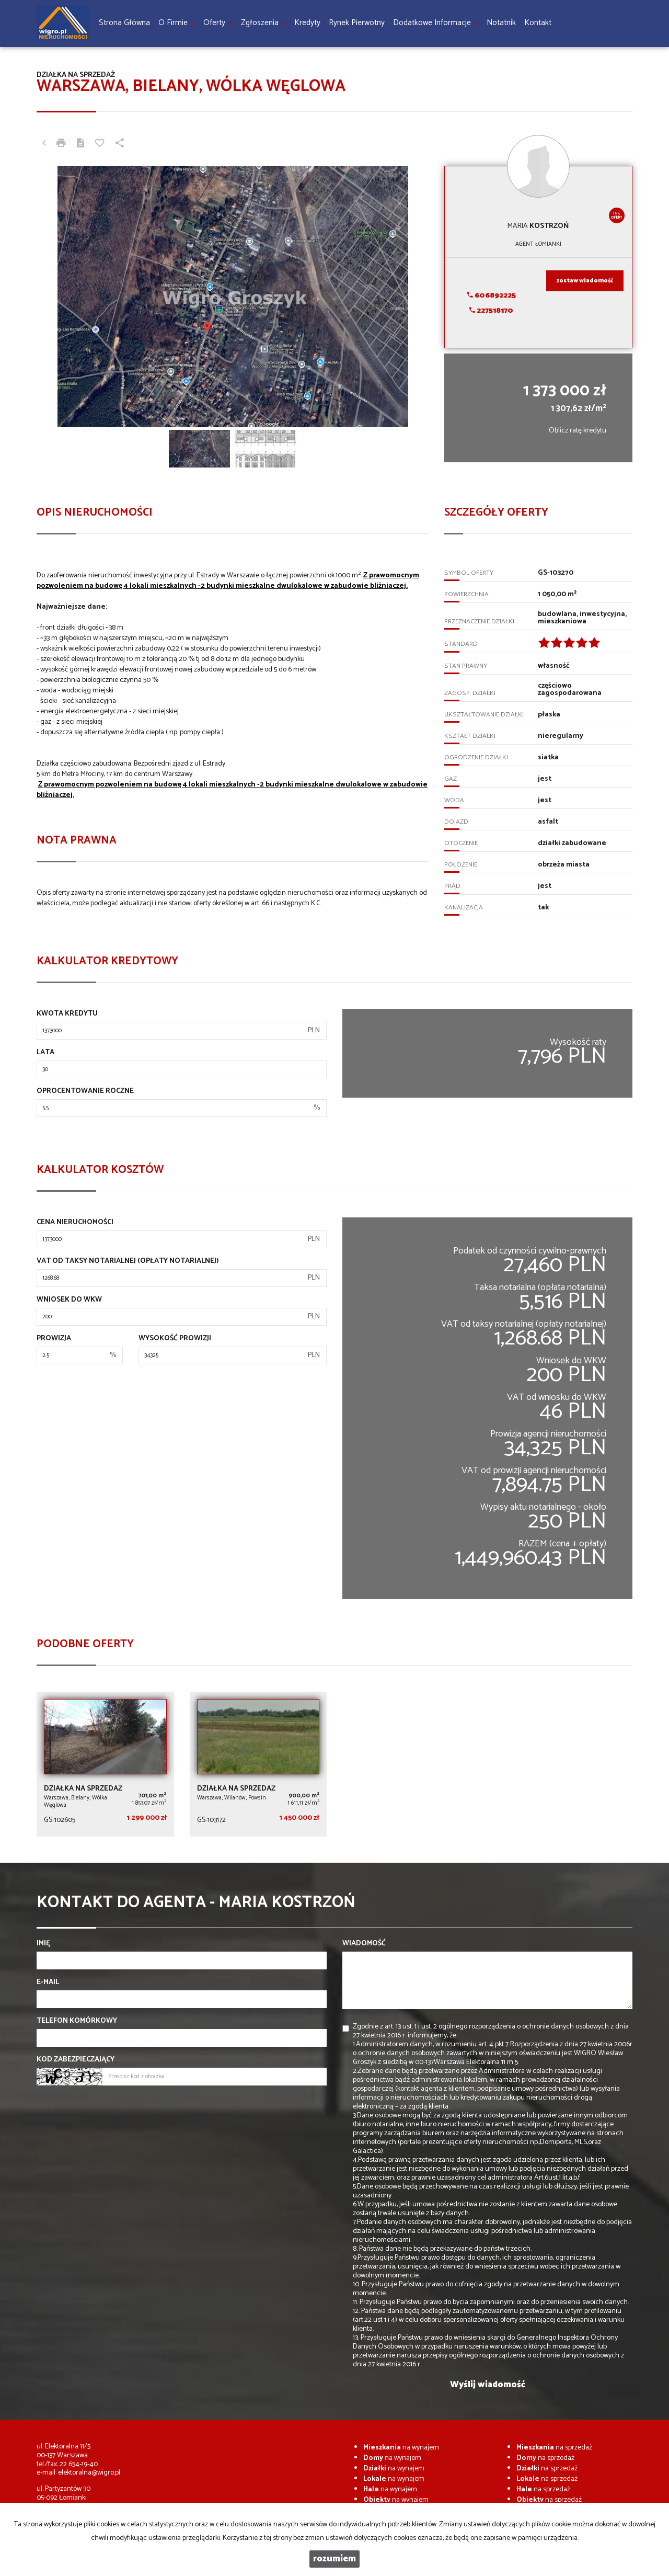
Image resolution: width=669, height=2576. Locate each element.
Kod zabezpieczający (75, 2060)
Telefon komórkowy (77, 2021)
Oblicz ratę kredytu (577, 431)
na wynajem (401, 2448)
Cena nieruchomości (75, 1222)
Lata (45, 1052)
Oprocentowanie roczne (85, 1091)
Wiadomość (364, 1944)
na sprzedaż (554, 2448)
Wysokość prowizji (175, 1338)
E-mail (48, 1982)
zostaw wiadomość (585, 281)
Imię (43, 1944)
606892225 (491, 296)
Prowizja (54, 1338)
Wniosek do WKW (69, 1300)
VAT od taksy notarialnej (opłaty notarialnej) (128, 1261)
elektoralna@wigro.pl (89, 2473)
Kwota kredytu (67, 1014)
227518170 (491, 311)
